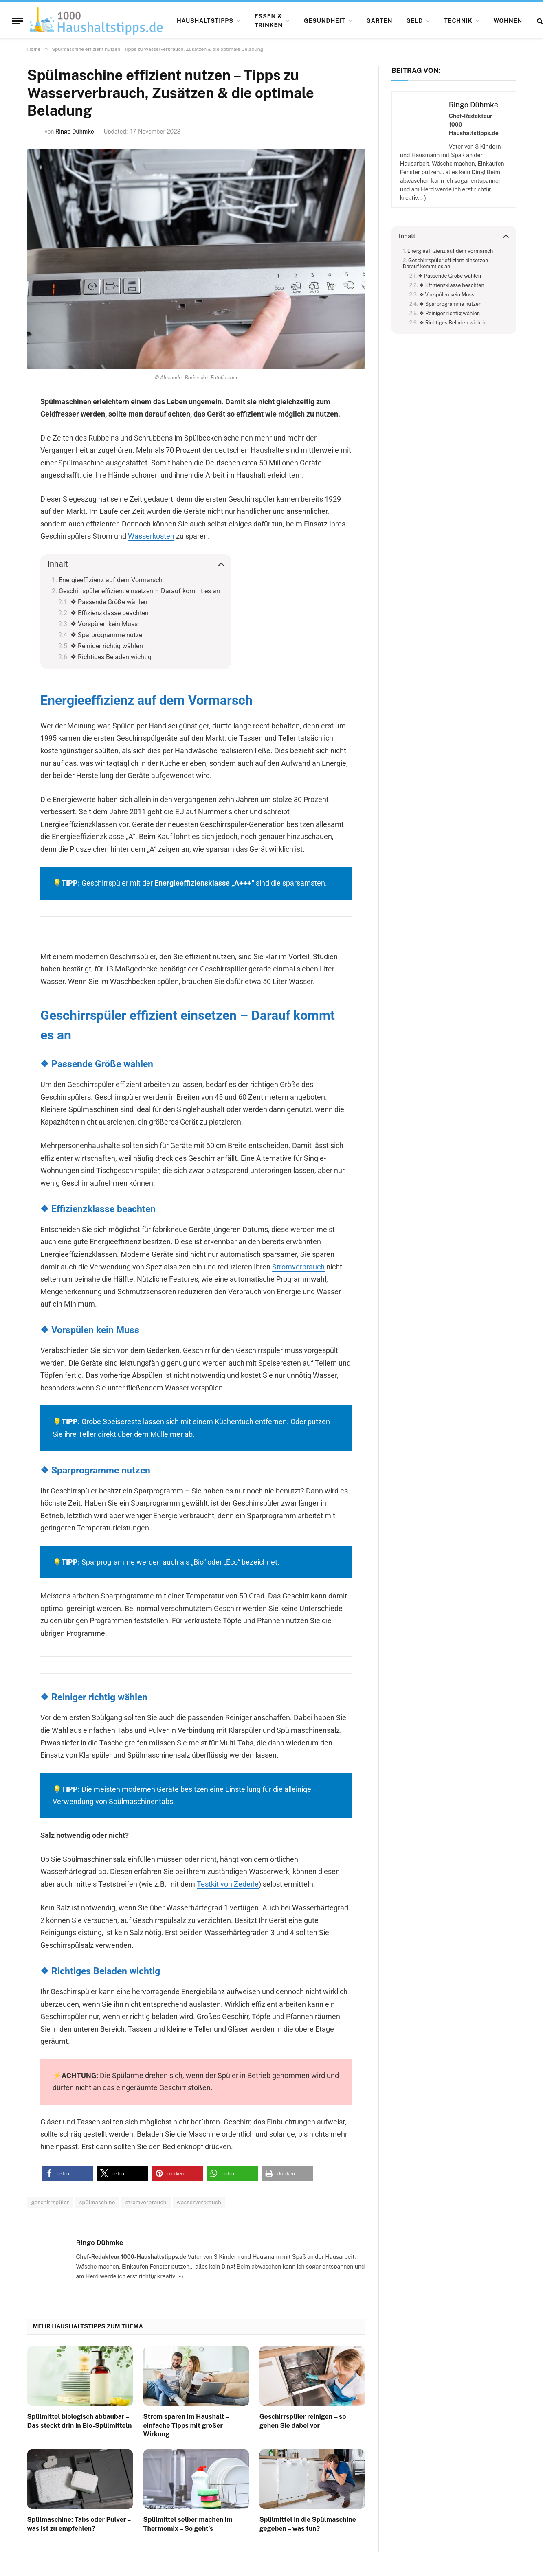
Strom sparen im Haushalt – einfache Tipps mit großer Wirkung (186, 2425)
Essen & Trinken (269, 21)
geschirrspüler (50, 2202)
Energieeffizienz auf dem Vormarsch (111, 580)
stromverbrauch (146, 2202)
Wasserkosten (151, 536)
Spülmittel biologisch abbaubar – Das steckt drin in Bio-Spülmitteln (79, 2421)
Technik (458, 21)
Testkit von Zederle (228, 1884)
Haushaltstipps (205, 21)
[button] (67, 2173)
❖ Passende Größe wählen (108, 602)
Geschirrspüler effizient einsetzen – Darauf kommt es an (139, 591)
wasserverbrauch (199, 2202)
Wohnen (508, 21)
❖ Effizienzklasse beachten (109, 613)
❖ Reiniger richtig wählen (106, 646)
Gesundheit (324, 21)
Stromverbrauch (298, 1267)
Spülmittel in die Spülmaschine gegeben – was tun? (307, 2524)
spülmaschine (97, 2202)
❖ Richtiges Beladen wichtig (111, 657)
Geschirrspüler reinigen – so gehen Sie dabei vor (302, 2421)
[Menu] (17, 21)
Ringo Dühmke (74, 131)
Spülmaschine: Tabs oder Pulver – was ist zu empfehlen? (79, 2524)
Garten (379, 21)
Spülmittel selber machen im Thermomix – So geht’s (188, 2524)
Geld (414, 21)
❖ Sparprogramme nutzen (108, 635)
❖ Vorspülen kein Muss (104, 624)
